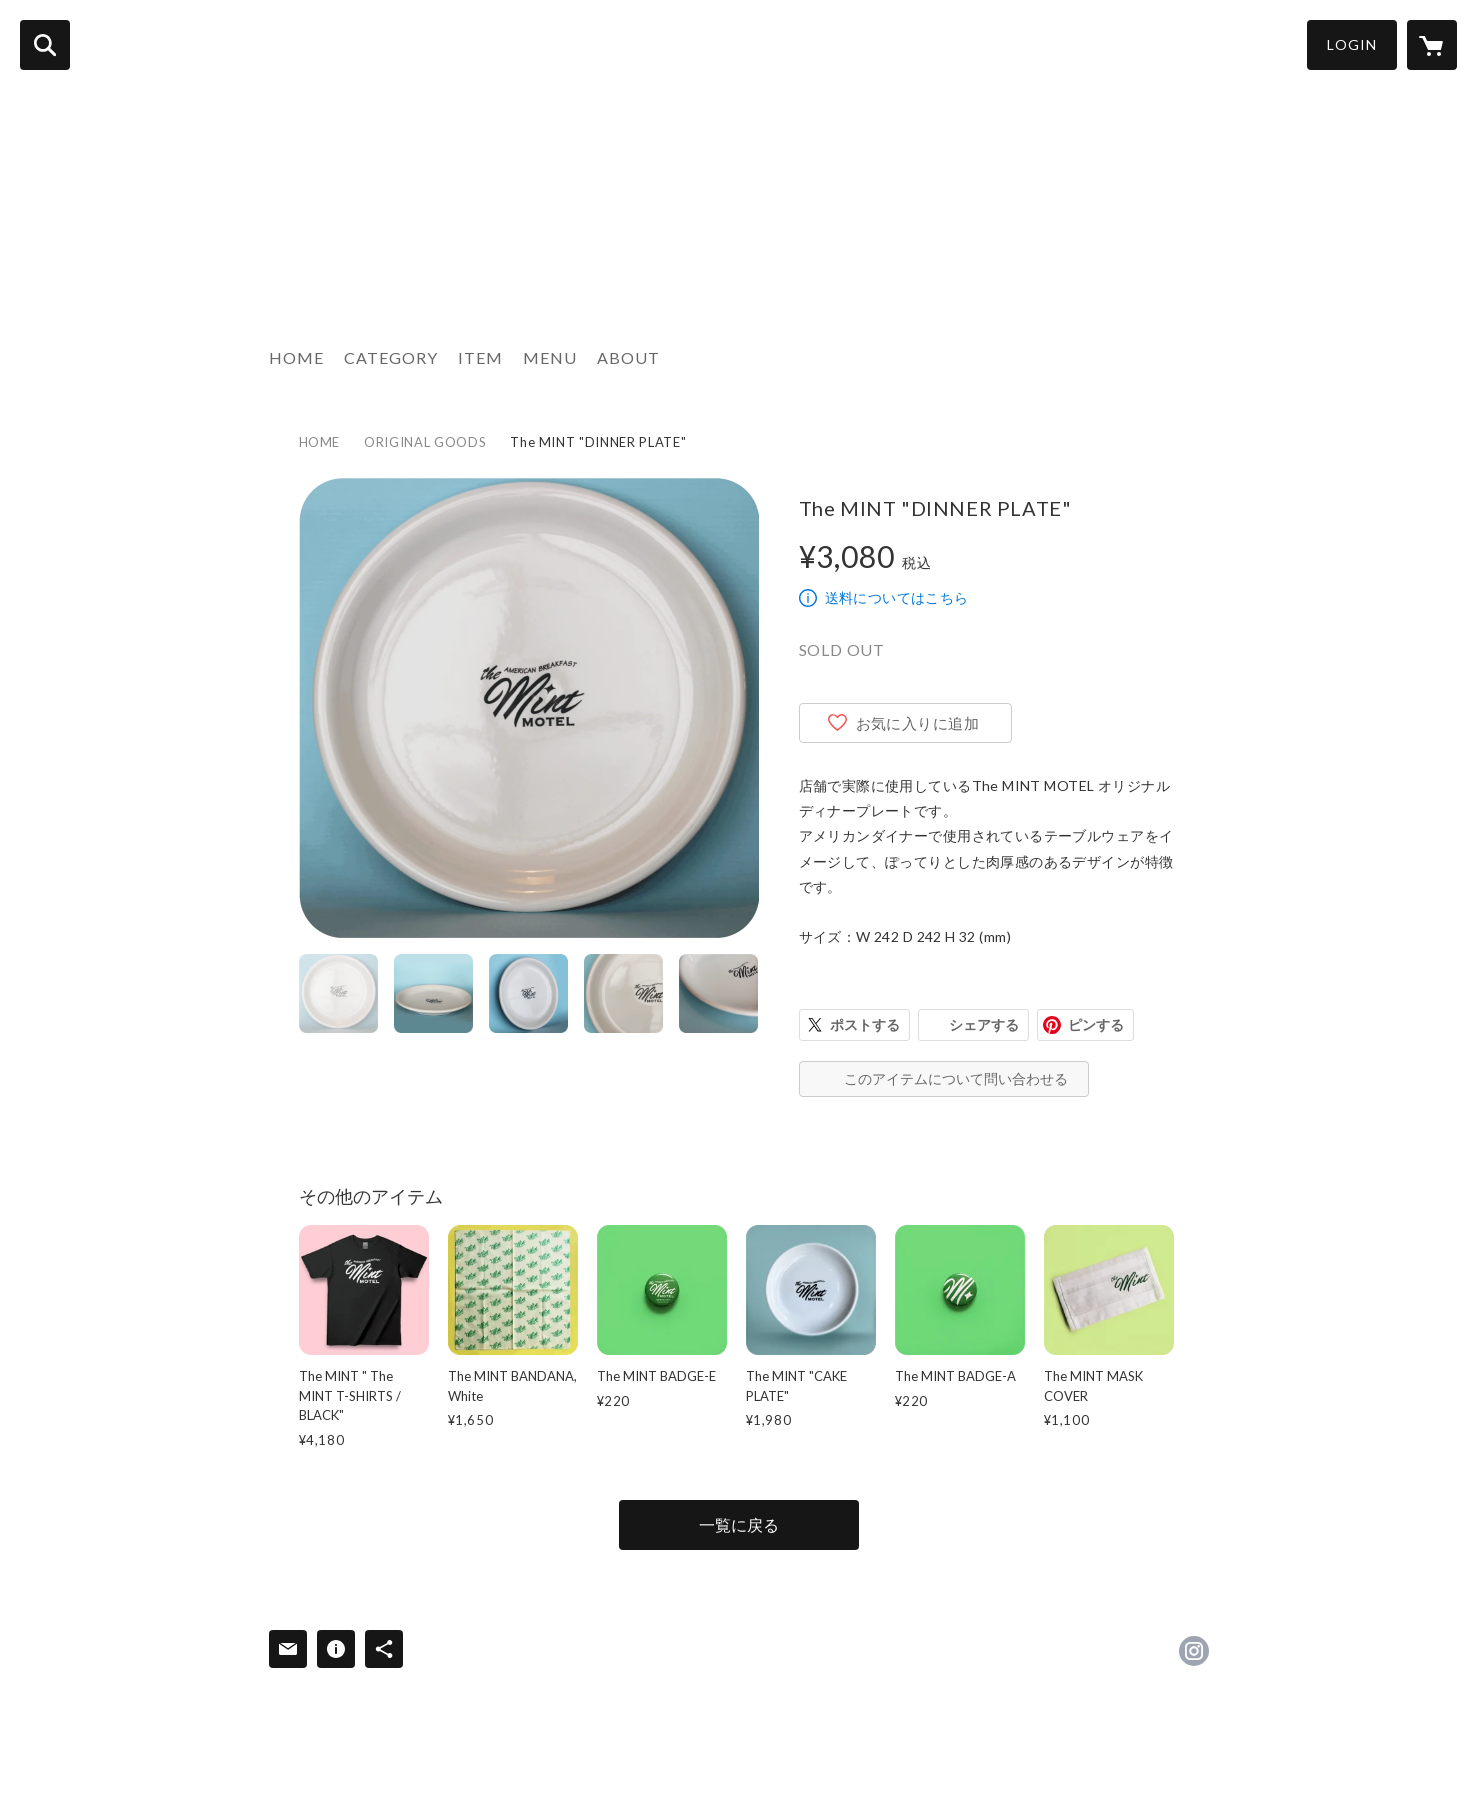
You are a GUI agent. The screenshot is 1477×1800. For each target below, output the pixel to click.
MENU (550, 357)
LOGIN (1352, 44)
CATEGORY (391, 357)
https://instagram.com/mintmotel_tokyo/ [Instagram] (1194, 1651)
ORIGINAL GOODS (425, 442)
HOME (296, 357)
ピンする (1096, 1024)
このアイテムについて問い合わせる (956, 1078)
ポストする (865, 1024)
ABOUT (628, 357)
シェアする (984, 1024)
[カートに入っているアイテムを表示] (1432, 45)
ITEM (480, 357)
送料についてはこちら (897, 597)
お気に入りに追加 (918, 723)
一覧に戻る (739, 1524)
